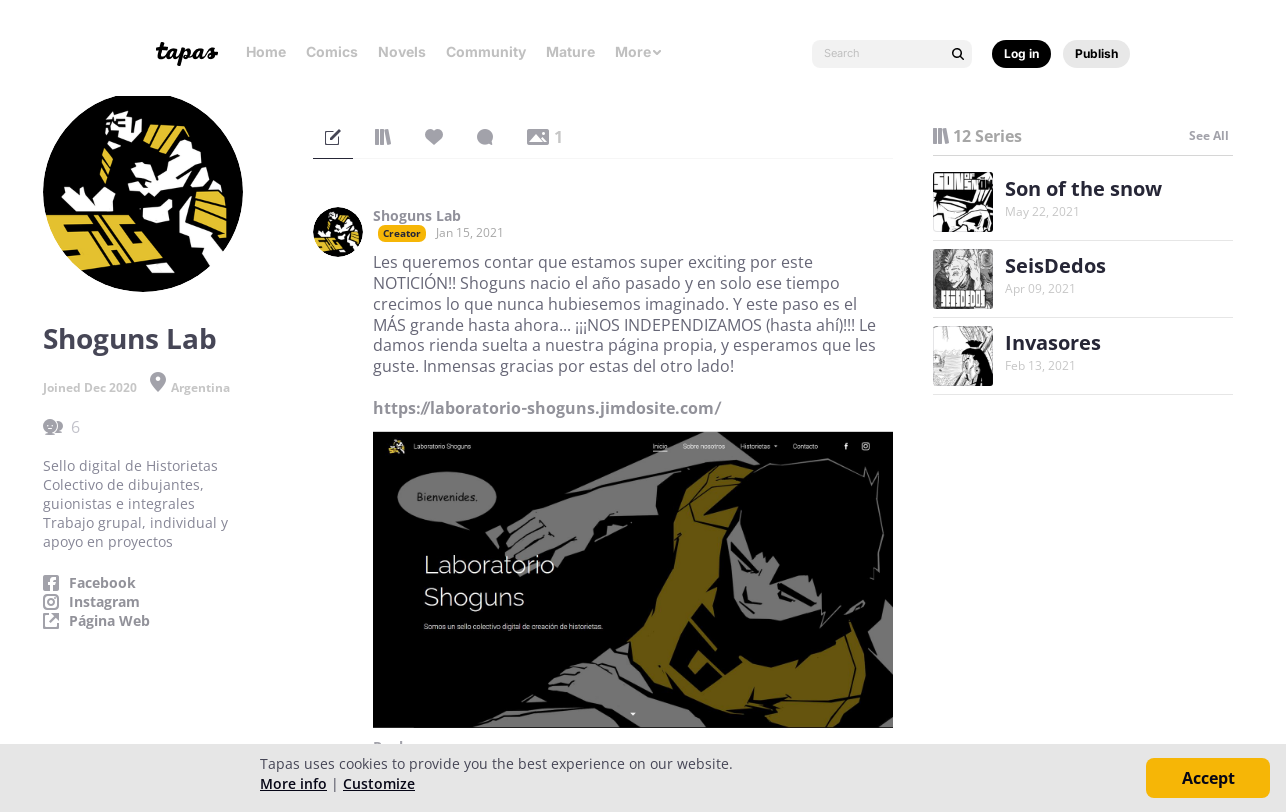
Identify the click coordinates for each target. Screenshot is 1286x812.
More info (293, 783)
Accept (1208, 778)
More (639, 51)
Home (266, 51)
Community (486, 51)
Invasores (1053, 342)
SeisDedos (1055, 265)
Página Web (109, 621)
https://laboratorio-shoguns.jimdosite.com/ (547, 408)
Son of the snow (1083, 188)
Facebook (102, 583)
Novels (402, 51)
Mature (570, 51)
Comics (332, 51)
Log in (1021, 53)
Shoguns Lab (417, 216)
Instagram (104, 602)
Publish (1096, 53)
